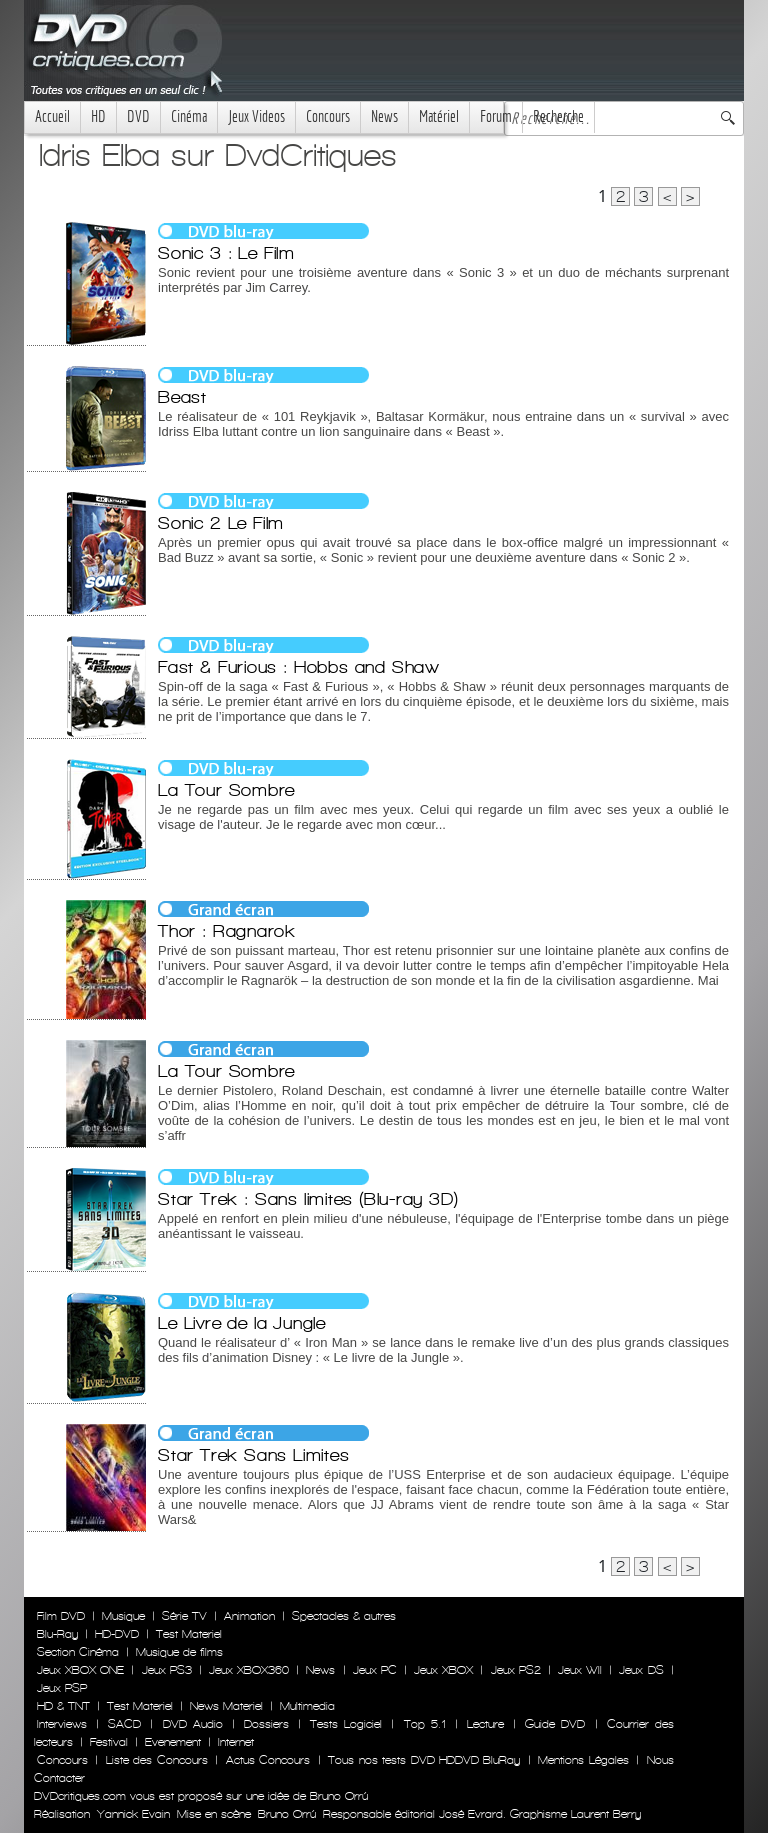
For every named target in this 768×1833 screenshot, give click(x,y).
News (384, 116)
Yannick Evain (133, 1814)
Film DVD (61, 1616)
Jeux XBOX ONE (80, 1670)
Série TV (184, 1616)
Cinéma (189, 116)
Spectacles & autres (344, 1616)
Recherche (558, 116)
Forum (496, 116)
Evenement (173, 1742)
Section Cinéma (78, 1652)
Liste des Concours (157, 1760)
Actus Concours (268, 1760)
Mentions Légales (583, 1760)
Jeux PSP (62, 1688)
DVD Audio (193, 1724)
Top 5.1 (425, 1724)
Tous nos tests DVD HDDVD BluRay (424, 1760)
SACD (124, 1724)
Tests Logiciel (346, 1724)
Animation (249, 1616)
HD (98, 116)
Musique (123, 1616)
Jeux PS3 (167, 1670)
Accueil (52, 116)
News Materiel (226, 1706)
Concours (328, 116)
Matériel (439, 116)
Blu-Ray (57, 1634)
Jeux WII (580, 1670)
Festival (109, 1742)
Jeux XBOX (443, 1670)
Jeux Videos (256, 116)
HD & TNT (63, 1706)
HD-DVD (117, 1634)
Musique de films (179, 1652)
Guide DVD (555, 1724)
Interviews (62, 1724)
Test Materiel (189, 1634)
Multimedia (307, 1706)
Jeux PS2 (516, 1670)
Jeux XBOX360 (249, 1670)
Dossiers (266, 1724)
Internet (236, 1742)
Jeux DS (641, 1670)
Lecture (485, 1724)
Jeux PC (375, 1670)
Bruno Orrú (287, 1814)
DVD (138, 116)
